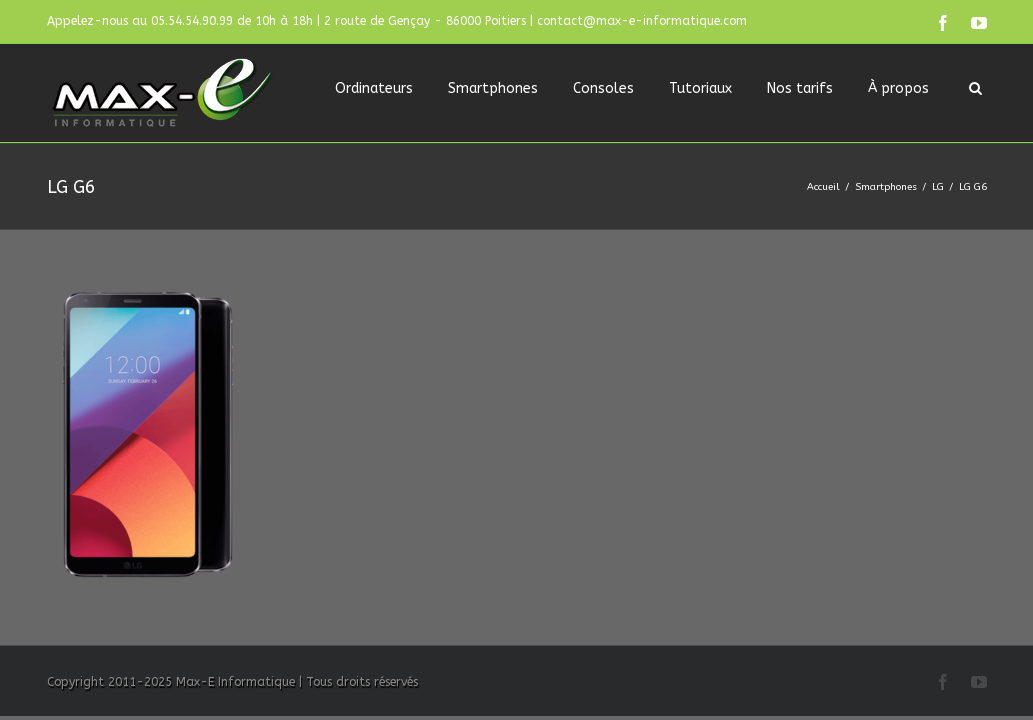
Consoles (603, 88)
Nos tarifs (800, 88)
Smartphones (493, 88)
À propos (898, 88)
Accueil (823, 187)
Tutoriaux (700, 88)
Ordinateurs (374, 88)
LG (938, 187)
